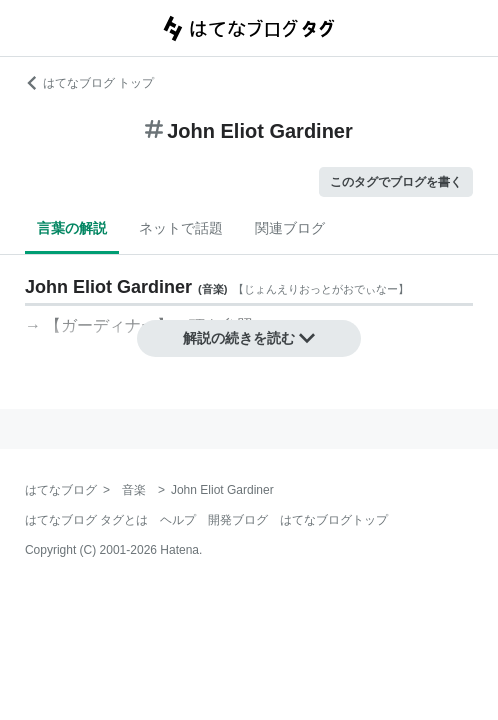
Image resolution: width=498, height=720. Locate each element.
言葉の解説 (72, 228)
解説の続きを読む (249, 338)
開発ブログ (238, 520)
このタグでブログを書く (396, 182)
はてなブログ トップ (89, 83)
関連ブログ (290, 228)
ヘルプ (178, 520)
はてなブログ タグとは (86, 520)
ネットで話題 (181, 228)
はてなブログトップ (334, 520)
